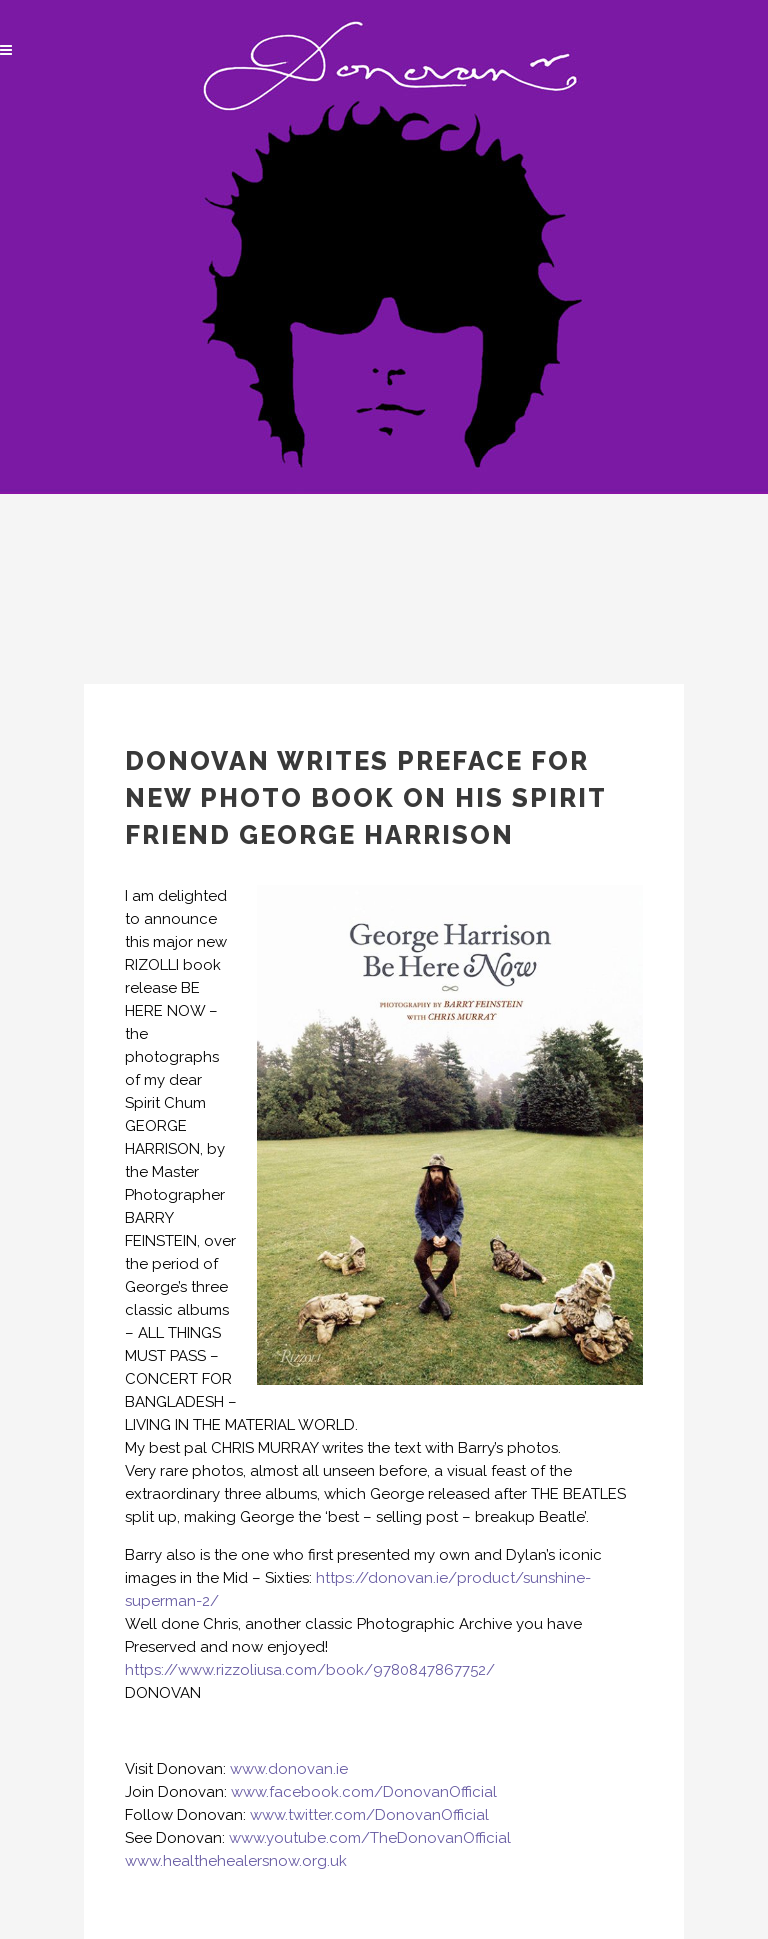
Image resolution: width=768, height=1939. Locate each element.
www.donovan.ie (289, 1769)
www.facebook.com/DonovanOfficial (364, 1792)
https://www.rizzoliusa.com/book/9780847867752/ (310, 1670)
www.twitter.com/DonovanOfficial (369, 1815)
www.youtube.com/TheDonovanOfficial (370, 1838)
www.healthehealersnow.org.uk (236, 1861)
